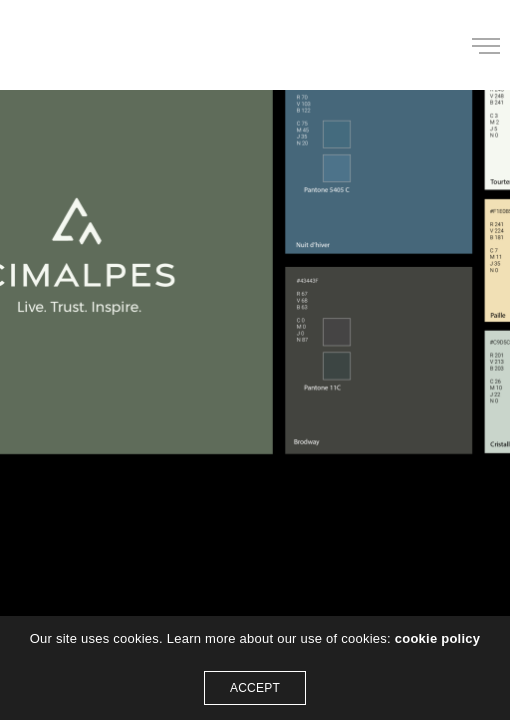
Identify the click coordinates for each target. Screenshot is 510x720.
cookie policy (438, 638)
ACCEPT (255, 688)
